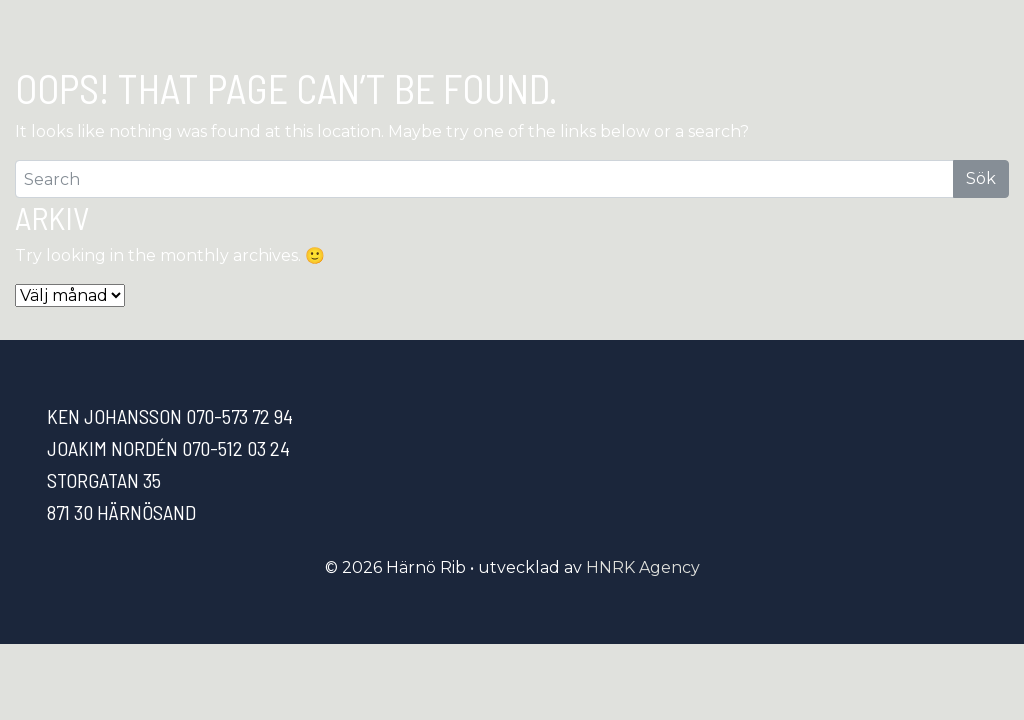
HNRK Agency (643, 567)
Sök (981, 178)
